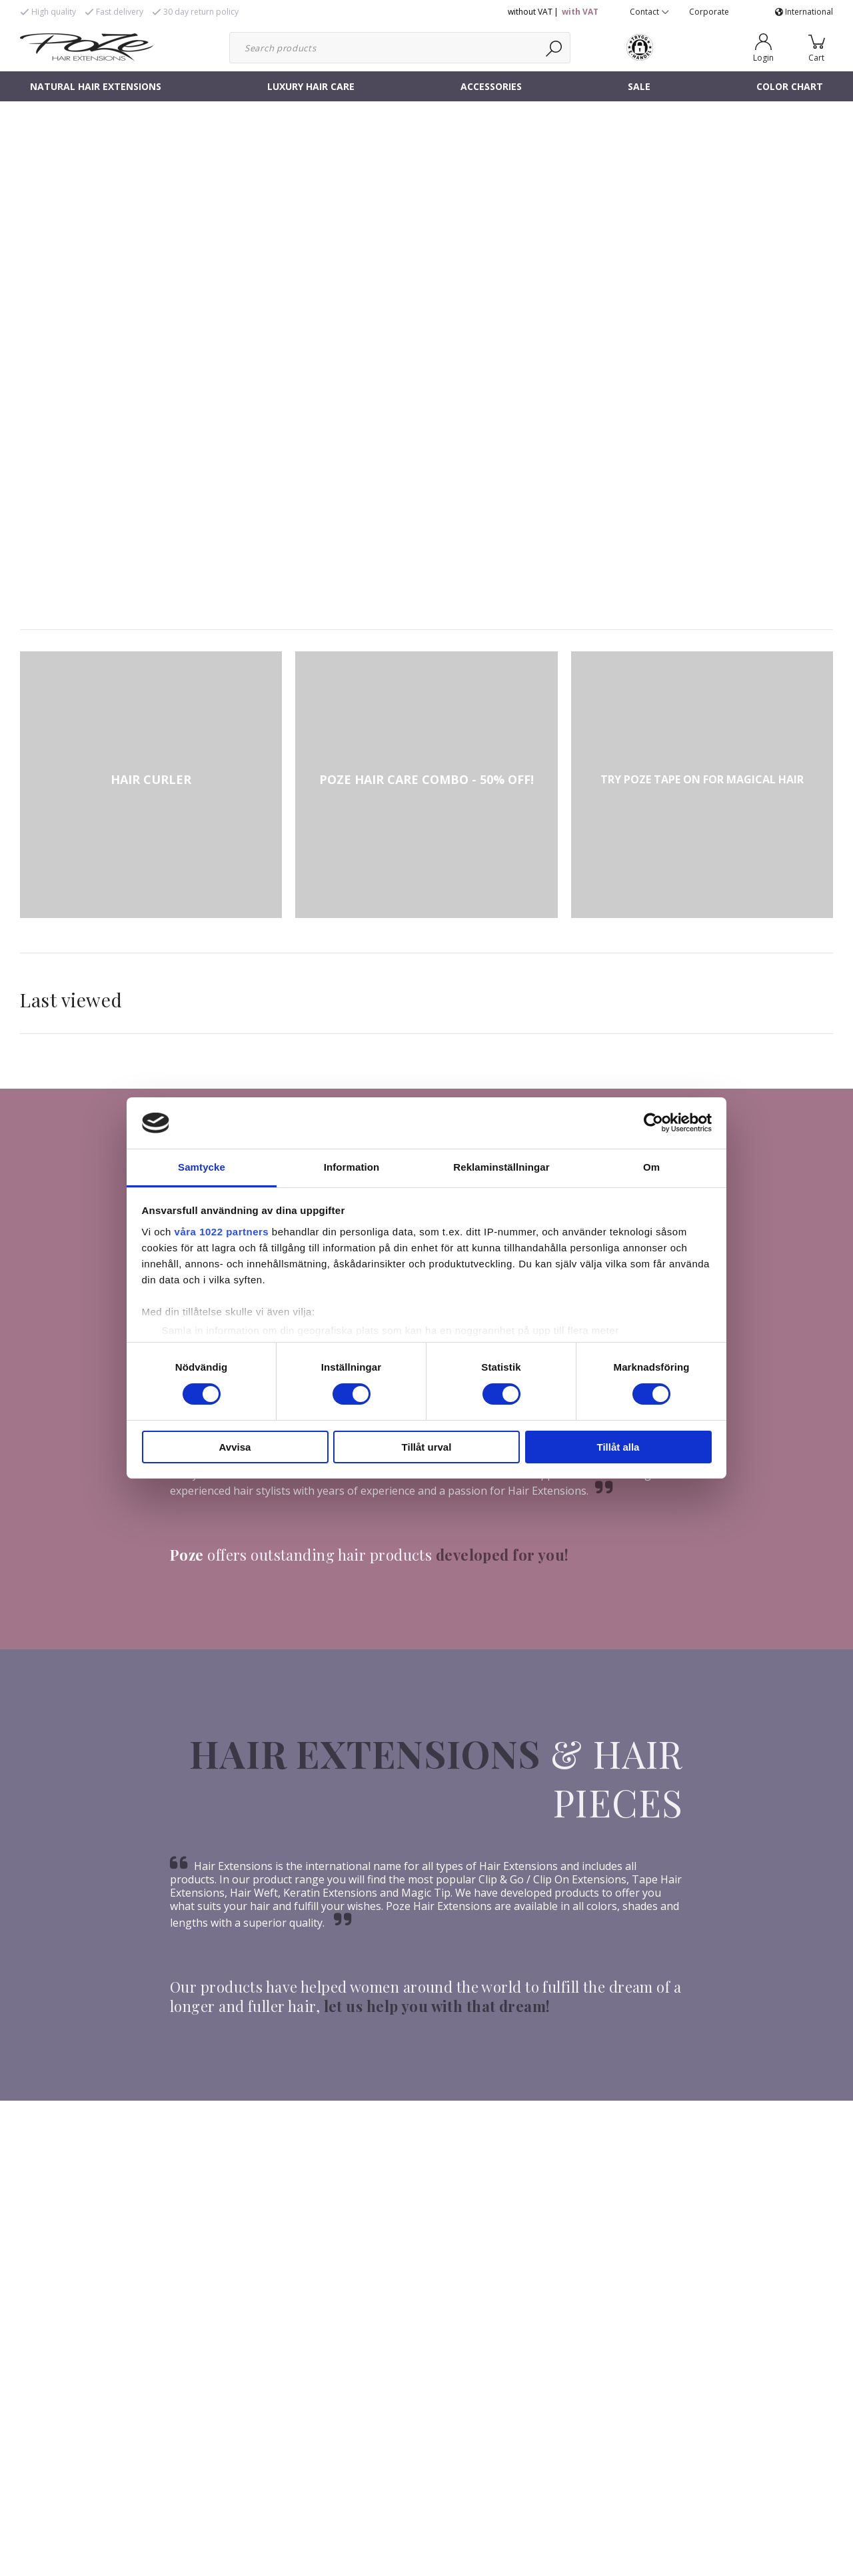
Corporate (709, 11)
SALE (639, 86)
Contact (649, 11)
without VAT (530, 11)
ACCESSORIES (491, 86)
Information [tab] (352, 1167)
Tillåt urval (427, 1447)
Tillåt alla (618, 1447)
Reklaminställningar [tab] (501, 1167)
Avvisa (235, 1447)
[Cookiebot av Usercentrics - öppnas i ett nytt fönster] (653, 1123)
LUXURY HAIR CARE (311, 86)
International (804, 11)
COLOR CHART (789, 86)
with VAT (580, 11)
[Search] (554, 47)
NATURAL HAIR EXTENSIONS (95, 86)
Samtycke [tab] (201, 1167)
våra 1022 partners (222, 1231)
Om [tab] (651, 1167)
